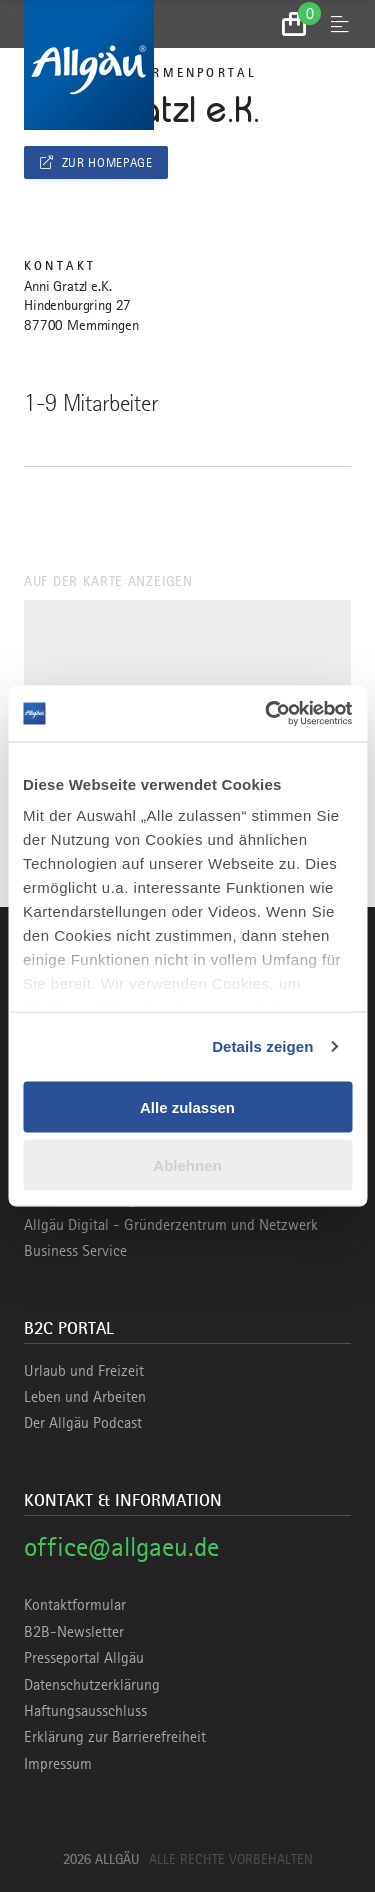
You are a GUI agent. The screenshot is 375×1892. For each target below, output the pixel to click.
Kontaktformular (75, 1605)
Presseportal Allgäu (84, 1658)
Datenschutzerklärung (92, 1685)
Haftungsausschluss (85, 1711)
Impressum (58, 1764)
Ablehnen (187, 1165)
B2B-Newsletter (74, 1632)
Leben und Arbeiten (85, 1397)
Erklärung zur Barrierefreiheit (115, 1737)
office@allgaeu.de (121, 1546)
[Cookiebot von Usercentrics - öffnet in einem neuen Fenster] (267, 714)
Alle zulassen (187, 1106)
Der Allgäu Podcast (83, 1423)
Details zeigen (262, 1046)
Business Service (75, 1251)
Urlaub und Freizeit (84, 1371)
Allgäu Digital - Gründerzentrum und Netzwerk (171, 1225)
